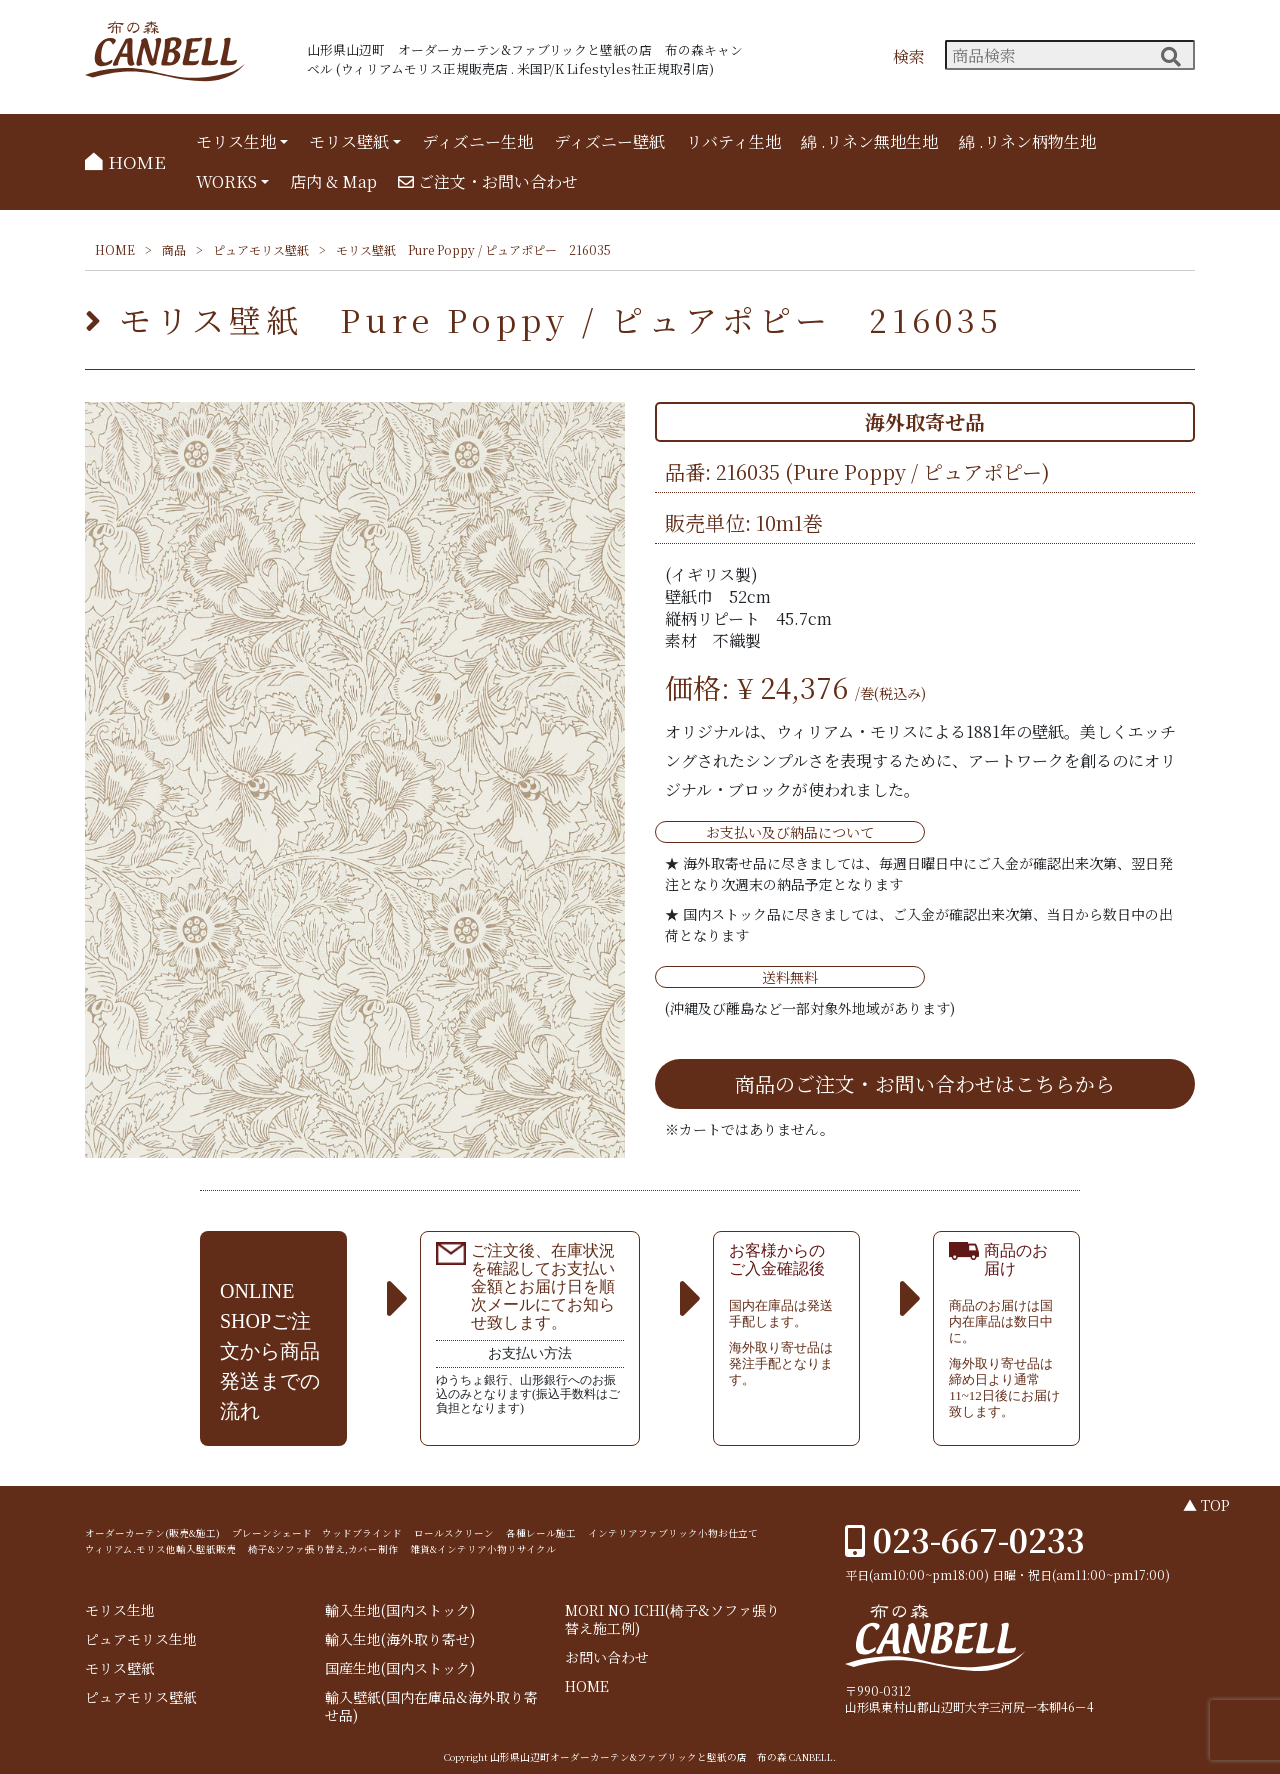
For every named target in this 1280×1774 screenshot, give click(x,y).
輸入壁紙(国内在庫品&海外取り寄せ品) (431, 1706)
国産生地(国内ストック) (400, 1668)
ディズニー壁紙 (609, 141)
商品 (174, 249)
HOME (125, 161)
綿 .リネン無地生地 (869, 141)
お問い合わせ (607, 1657)
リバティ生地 (733, 141)
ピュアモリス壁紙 (261, 249)
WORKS (226, 181)
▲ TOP (1206, 1505)
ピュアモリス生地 (141, 1639)
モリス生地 (236, 141)
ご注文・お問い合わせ (488, 181)
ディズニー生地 (477, 141)
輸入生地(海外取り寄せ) (400, 1639)
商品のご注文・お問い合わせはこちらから (925, 1083)
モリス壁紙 (349, 141)
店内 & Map (333, 181)
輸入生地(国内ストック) (400, 1610)
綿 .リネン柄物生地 (1027, 141)
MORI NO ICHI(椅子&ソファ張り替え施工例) (672, 1619)
